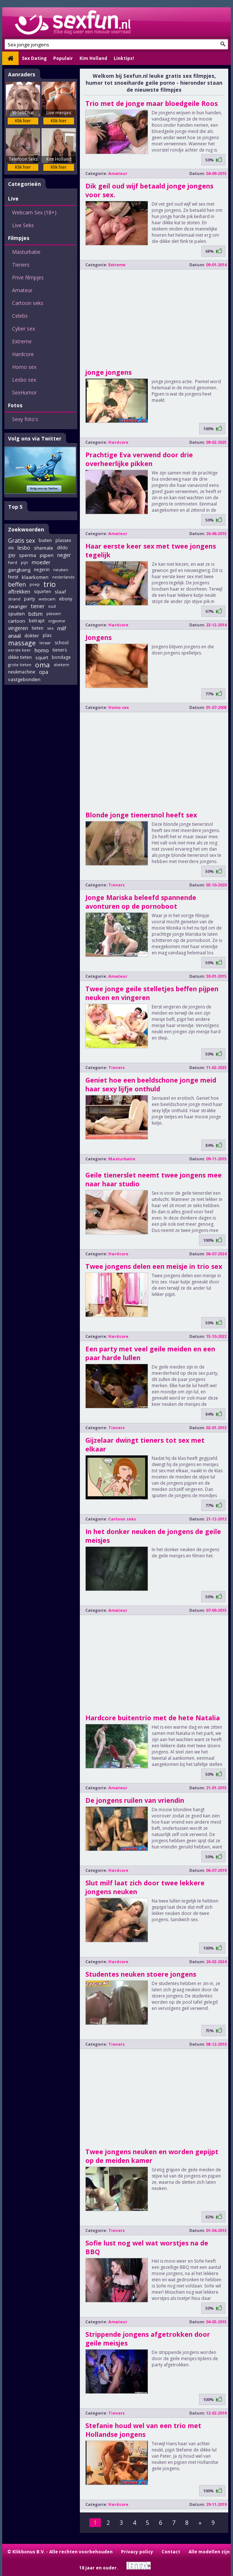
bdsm (35, 613)
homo (42, 650)
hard (12, 562)
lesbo (24, 547)
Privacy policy (137, 2552)
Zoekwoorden (26, 529)
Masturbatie (26, 251)
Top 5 (15, 506)
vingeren (18, 628)
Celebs (20, 315)
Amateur (22, 290)
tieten (37, 628)
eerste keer (19, 650)
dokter (31, 635)
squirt (41, 657)
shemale (43, 548)
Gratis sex (21, 540)
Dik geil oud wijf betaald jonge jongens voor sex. (149, 190)
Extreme (22, 341)
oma (42, 664)
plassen (53, 613)
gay (11, 555)
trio (49, 584)
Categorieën (24, 183)
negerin (42, 569)
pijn (24, 562)
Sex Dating (34, 58)
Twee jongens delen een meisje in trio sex (153, 1266)
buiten (45, 540)
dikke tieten (20, 657)
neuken (60, 569)
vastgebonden (24, 679)
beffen (17, 584)
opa (43, 671)
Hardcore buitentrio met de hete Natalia (152, 1717)
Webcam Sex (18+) (34, 212)
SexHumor (24, 392)
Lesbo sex (24, 379)
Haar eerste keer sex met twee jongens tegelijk (150, 550)
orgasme (56, 620)
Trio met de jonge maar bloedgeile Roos (151, 103)
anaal (14, 635)
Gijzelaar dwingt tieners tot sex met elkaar (145, 1444)
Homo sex (24, 366)
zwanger (17, 606)
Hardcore (23, 354)
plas (47, 635)
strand (14, 599)
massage (22, 642)
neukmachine (21, 672)
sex (50, 628)
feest (13, 577)
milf (61, 628)
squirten (42, 591)
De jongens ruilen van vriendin (134, 1800)
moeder (41, 562)
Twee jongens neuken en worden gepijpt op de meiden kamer (151, 2156)
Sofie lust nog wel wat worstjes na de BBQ (146, 2247)
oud (52, 606)
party (29, 599)
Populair (63, 58)
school (62, 643)
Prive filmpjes (28, 277)
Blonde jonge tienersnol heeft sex (141, 814)
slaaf (60, 591)
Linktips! (124, 58)
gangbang (19, 569)
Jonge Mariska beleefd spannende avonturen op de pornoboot (140, 902)
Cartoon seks (27, 302)
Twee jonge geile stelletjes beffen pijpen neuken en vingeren (151, 993)
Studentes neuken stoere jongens (140, 1974)
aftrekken (19, 591)
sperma (27, 555)
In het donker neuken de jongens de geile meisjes (153, 1536)
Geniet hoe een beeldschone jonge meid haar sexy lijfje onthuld (150, 1084)
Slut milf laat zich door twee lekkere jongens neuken (145, 1887)
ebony (65, 599)
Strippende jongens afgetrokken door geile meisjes (147, 2338)
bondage (61, 657)
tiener (37, 606)
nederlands (63, 577)
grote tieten (19, 664)
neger (64, 555)
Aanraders (21, 74)
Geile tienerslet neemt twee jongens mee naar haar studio (153, 1179)
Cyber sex (23, 328)
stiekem (61, 664)
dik (11, 547)
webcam (47, 599)
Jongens (98, 637)
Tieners (21, 264)
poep (35, 584)
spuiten (16, 613)
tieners (60, 650)
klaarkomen (35, 577)
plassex (63, 540)
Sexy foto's (25, 419)
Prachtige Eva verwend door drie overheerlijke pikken (139, 459)
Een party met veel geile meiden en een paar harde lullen (150, 1353)
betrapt (36, 621)
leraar (45, 642)
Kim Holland (93, 58)
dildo (62, 548)
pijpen (47, 555)
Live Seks (23, 225)
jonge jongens (108, 372)
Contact (171, 2552)
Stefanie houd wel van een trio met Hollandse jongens (143, 2430)
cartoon (16, 621)
